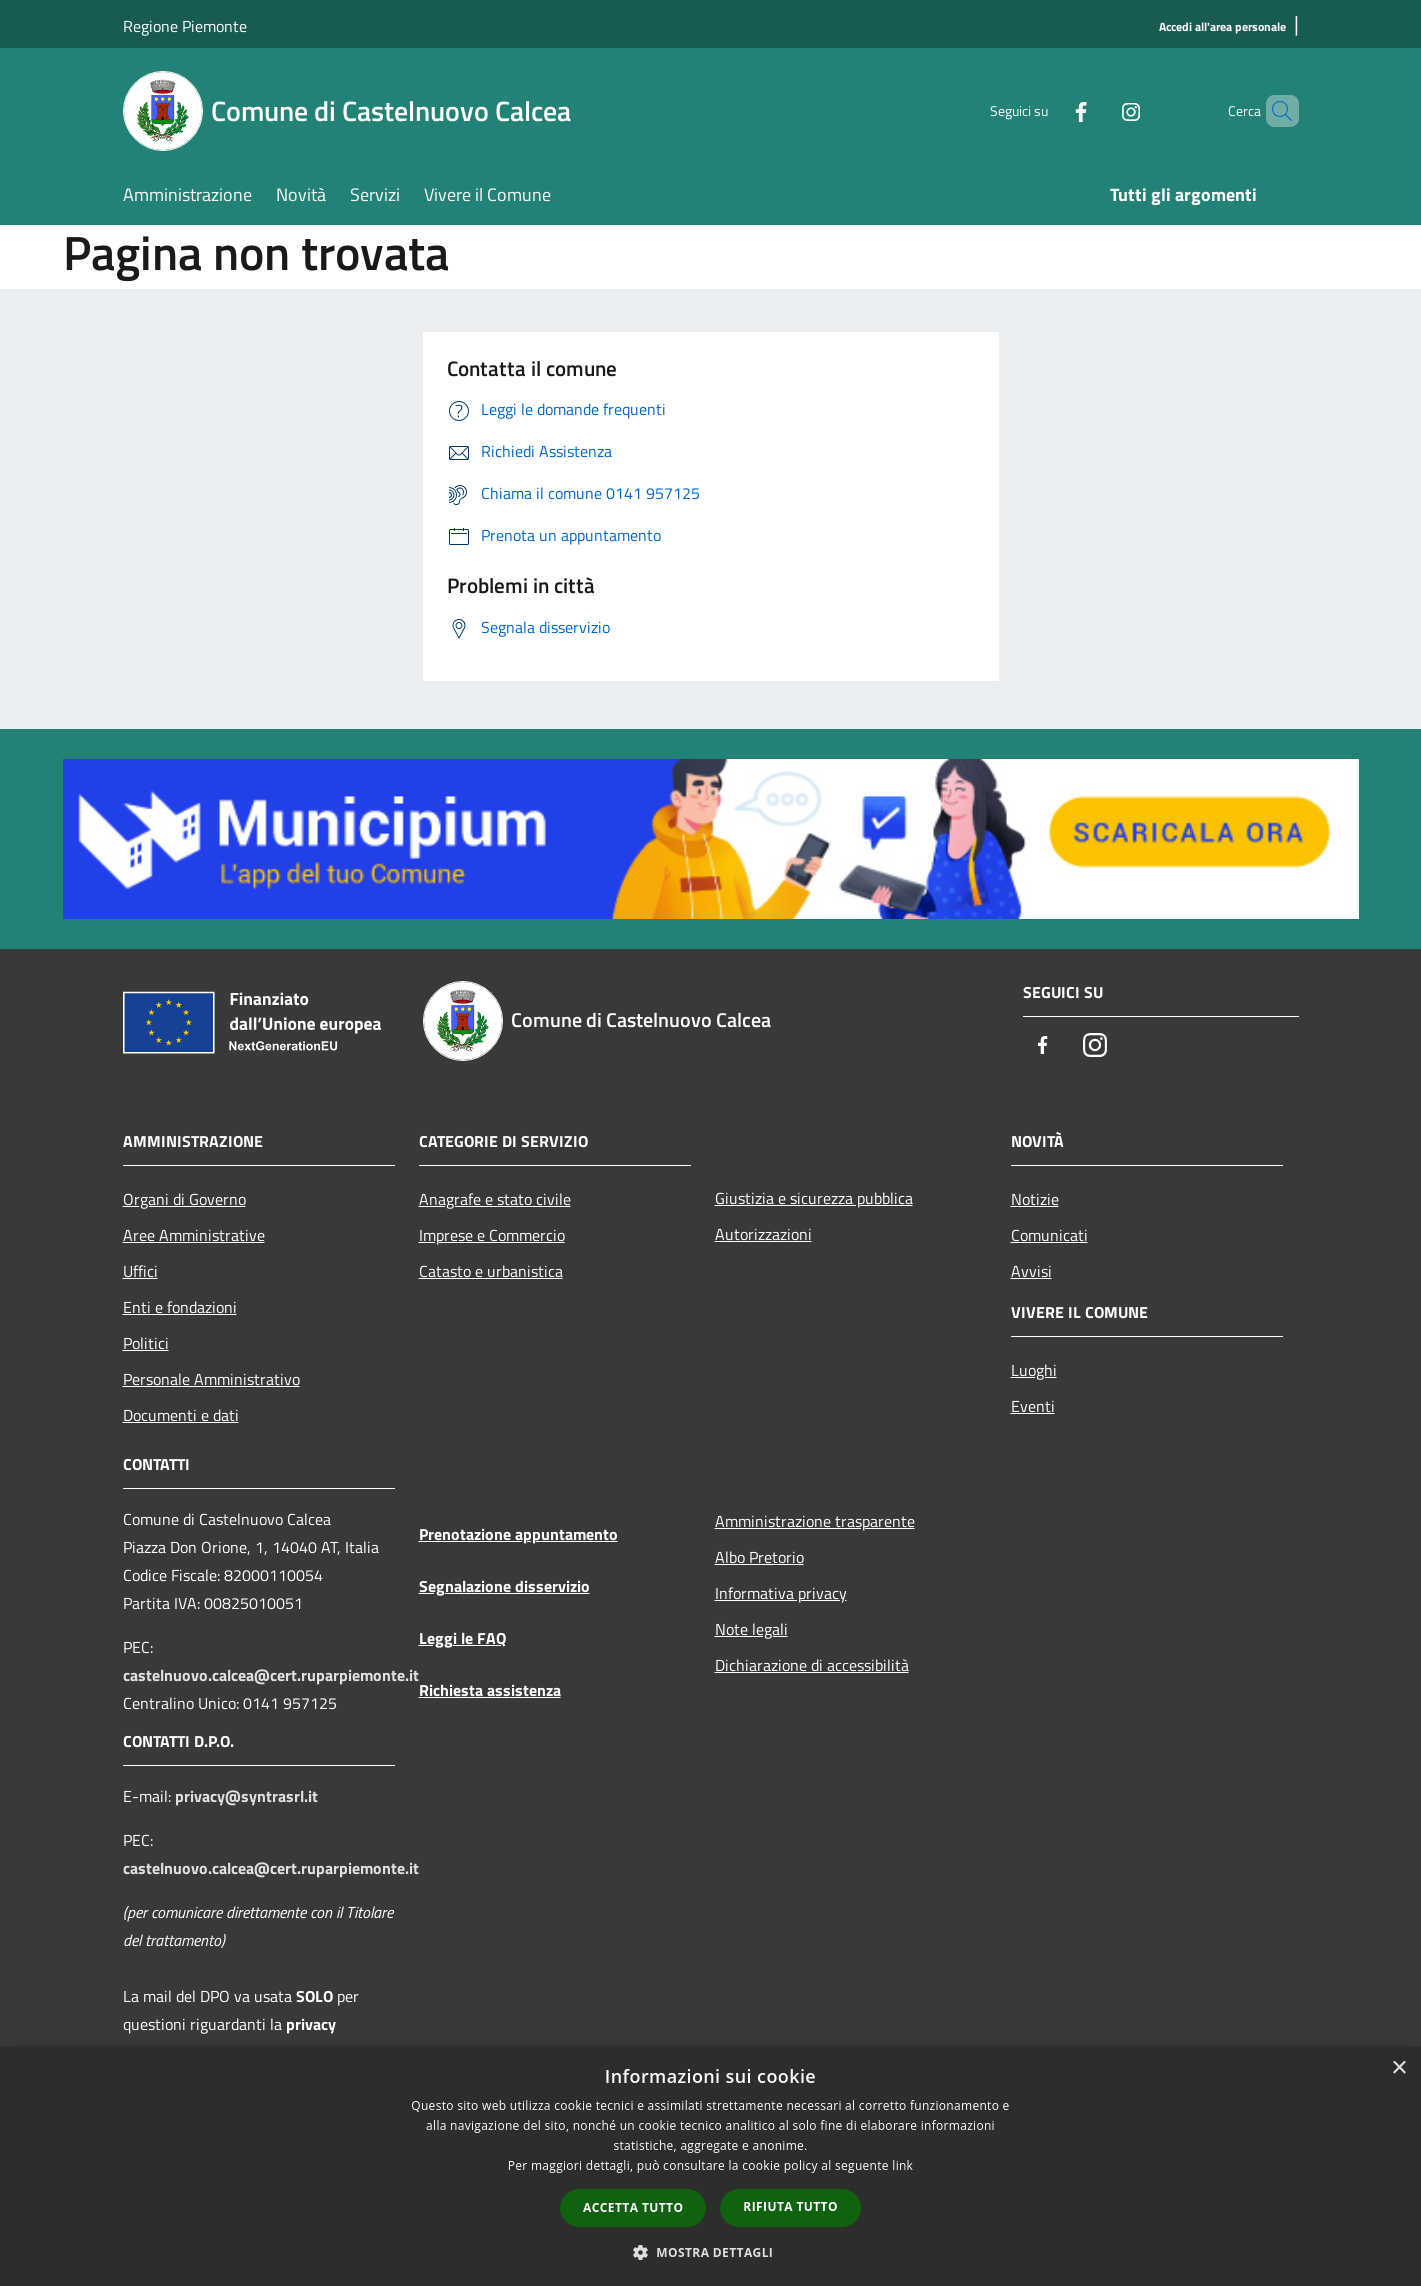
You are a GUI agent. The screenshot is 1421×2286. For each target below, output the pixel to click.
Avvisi (1031, 1271)
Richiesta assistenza (490, 1690)
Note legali (751, 1629)
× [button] (1398, 2068)
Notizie (1035, 1199)
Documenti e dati (181, 1415)
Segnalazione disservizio (504, 1586)
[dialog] (710, 2166)
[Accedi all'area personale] (1222, 27)
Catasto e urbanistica (491, 1271)
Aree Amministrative (194, 1235)
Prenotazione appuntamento (518, 1534)
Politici (146, 1343)
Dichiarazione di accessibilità (812, 1665)
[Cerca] (1275, 111)
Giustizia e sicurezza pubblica (814, 1198)
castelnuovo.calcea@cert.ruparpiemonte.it (271, 1675)
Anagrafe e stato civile (495, 1199)
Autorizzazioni (763, 1234)
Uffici (140, 1271)
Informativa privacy (781, 1593)
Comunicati (1049, 1235)
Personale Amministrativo (211, 1379)
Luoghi (1034, 1370)
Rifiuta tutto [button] (790, 2206)
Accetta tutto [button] (633, 2207)
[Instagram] (1097, 110)
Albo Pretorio (759, 1557)
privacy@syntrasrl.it (246, 1796)
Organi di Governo (184, 1199)
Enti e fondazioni (180, 1307)
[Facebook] (1047, 110)
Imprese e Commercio (492, 1235)
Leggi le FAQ (462, 1638)
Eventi (1033, 1406)
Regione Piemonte (185, 26)
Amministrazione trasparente (815, 1521)
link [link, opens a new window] (902, 2165)
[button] (711, 2252)
